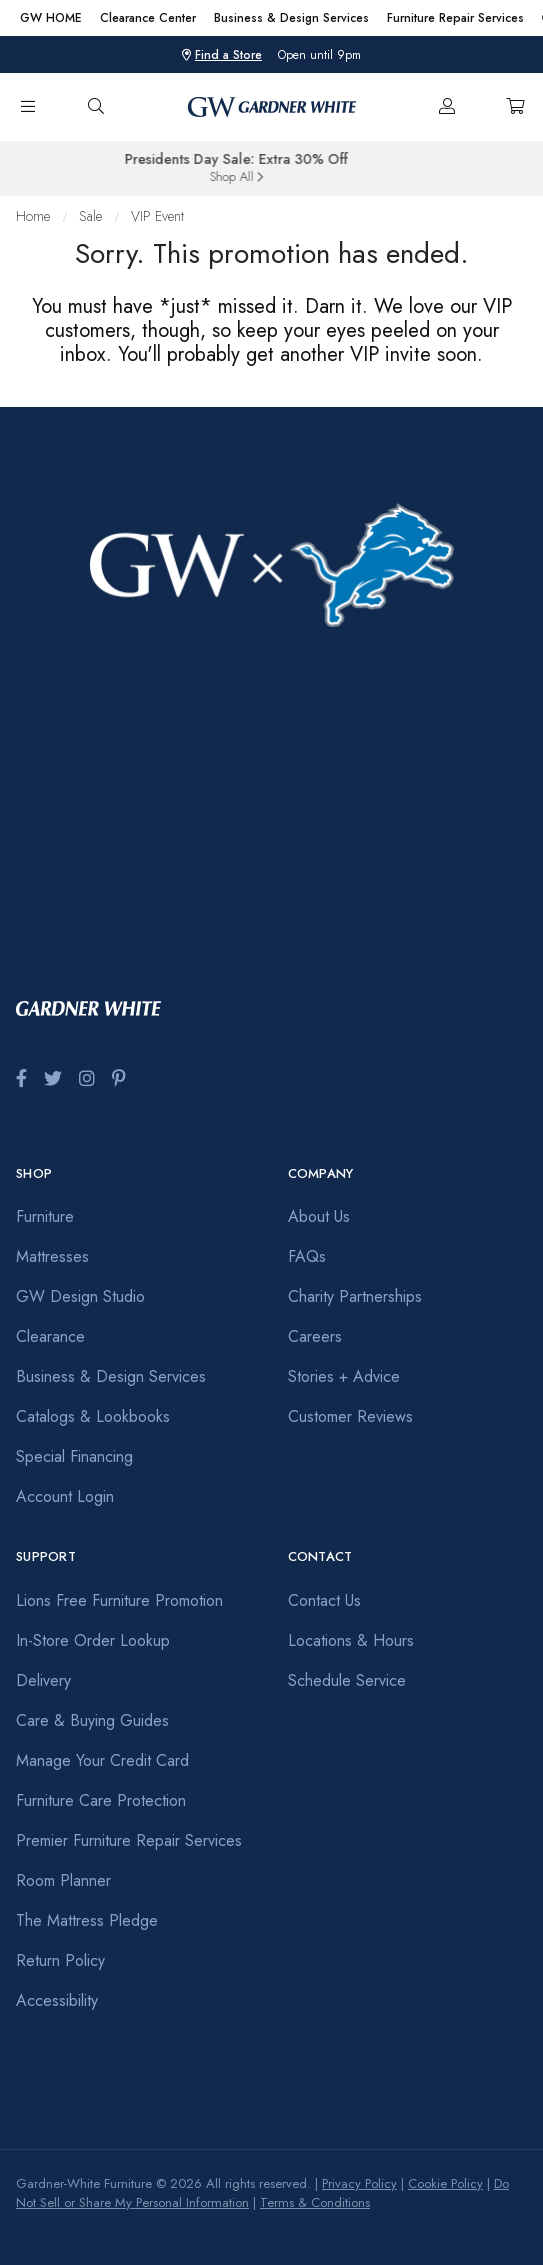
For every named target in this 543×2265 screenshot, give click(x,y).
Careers (315, 1336)
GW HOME (51, 18)
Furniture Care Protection (101, 1800)
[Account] (447, 107)
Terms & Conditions (315, 2202)
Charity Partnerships (355, 1296)
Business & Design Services (291, 18)
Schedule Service (347, 1680)
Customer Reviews (350, 1416)
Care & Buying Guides (92, 1720)
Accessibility (57, 2000)
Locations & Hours (351, 1640)
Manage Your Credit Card (102, 1760)
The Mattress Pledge (87, 1920)
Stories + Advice (344, 1376)
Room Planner (63, 1880)
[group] (271, 169)
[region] (271, 18)
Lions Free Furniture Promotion (119, 1600)
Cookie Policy (445, 2183)
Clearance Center (148, 18)
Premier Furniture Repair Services (129, 1840)
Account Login (65, 1496)
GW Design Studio (80, 1296)
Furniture (45, 1216)
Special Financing (74, 1456)
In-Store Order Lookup (93, 1640)
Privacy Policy (359, 2183)
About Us (319, 1216)
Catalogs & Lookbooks (93, 1416)
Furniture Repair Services (455, 18)
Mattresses (52, 1256)
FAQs (307, 1256)
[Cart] (515, 107)
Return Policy (60, 1960)
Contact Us (324, 1600)
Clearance (50, 1336)
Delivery (43, 1680)
